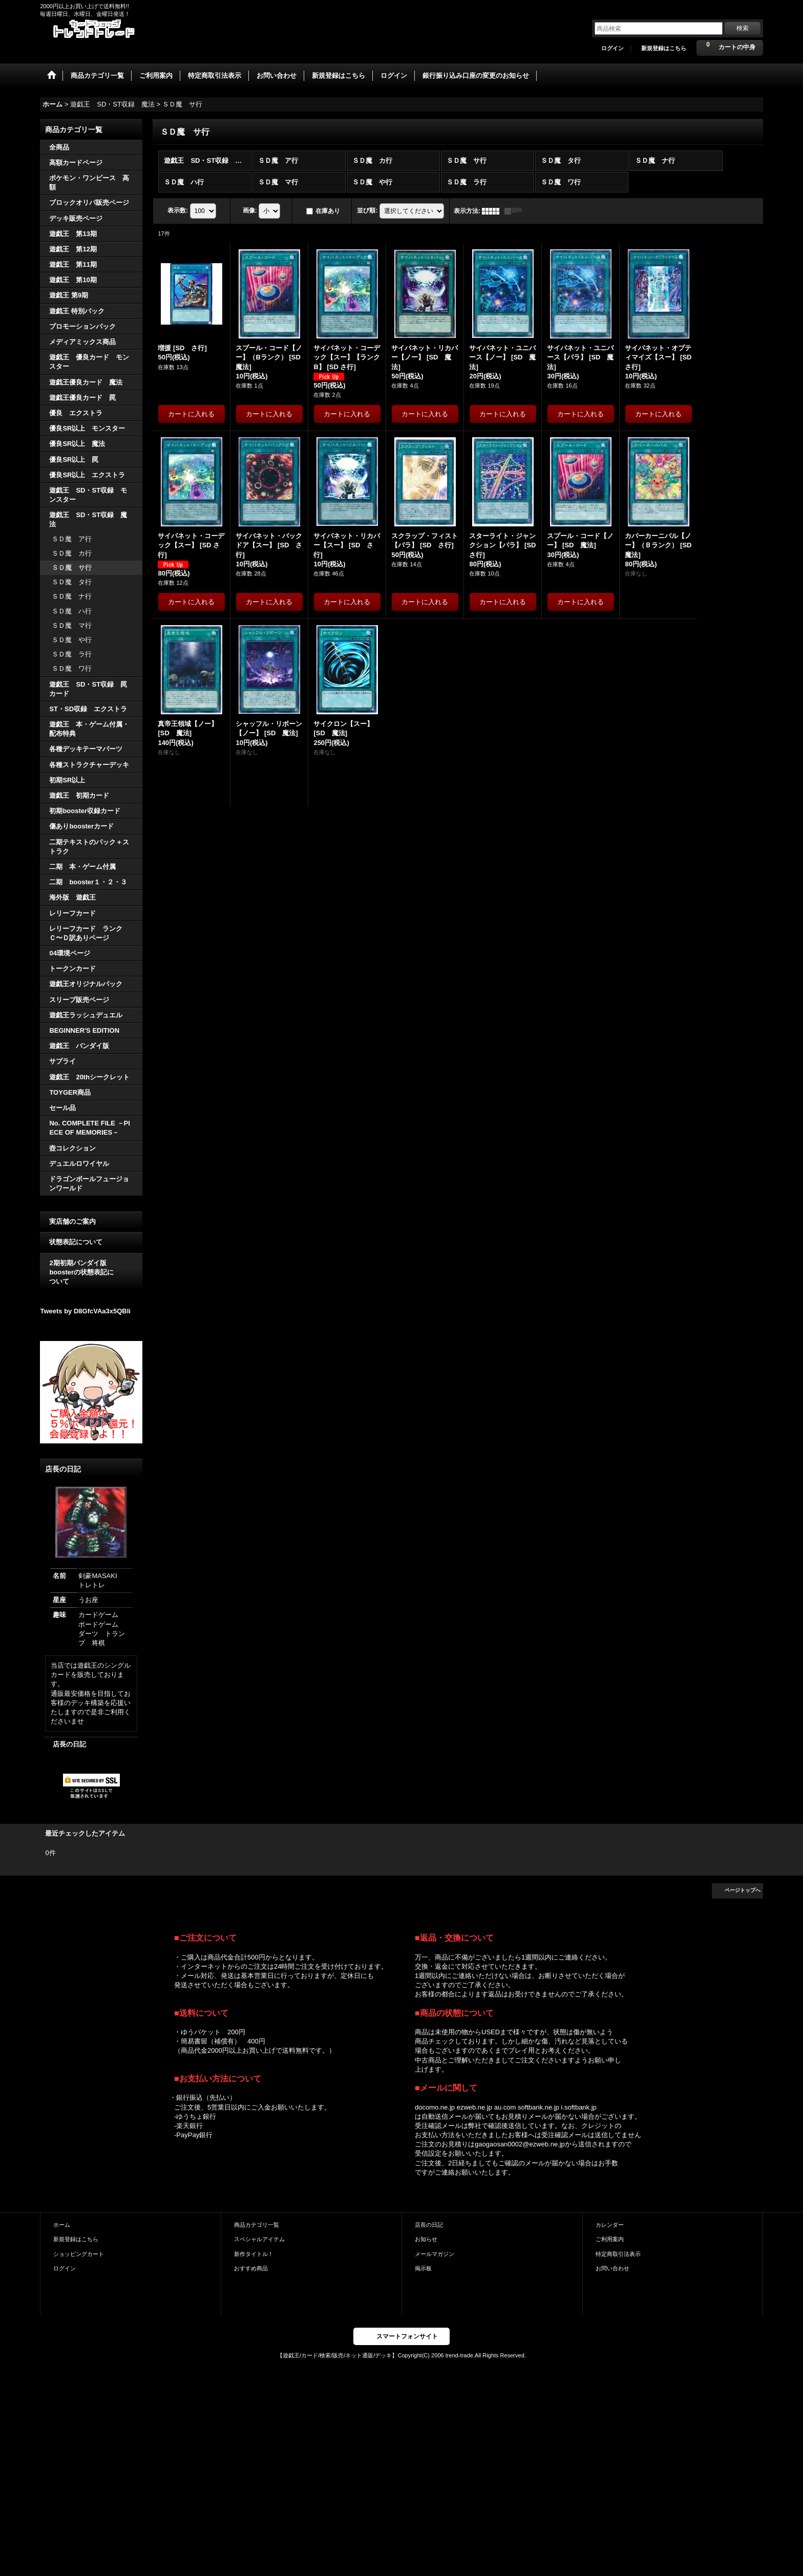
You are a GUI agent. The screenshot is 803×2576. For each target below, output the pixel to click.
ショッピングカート (78, 2254)
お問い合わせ (612, 2268)
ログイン (612, 48)
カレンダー (610, 2225)
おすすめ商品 (251, 2268)
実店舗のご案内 (72, 1221)
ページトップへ (742, 1890)
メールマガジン (434, 2254)
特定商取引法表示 (618, 2254)
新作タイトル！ (253, 2254)
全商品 (59, 147)
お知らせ (426, 2239)
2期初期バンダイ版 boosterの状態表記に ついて (91, 1272)
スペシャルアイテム (259, 2239)
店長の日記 (69, 1744)
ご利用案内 (610, 2239)
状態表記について (75, 1242)
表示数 (177, 210)
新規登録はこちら (663, 48)
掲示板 (423, 2268)
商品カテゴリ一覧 (256, 2225)
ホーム (61, 2225)
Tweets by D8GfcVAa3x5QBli (85, 1311)
